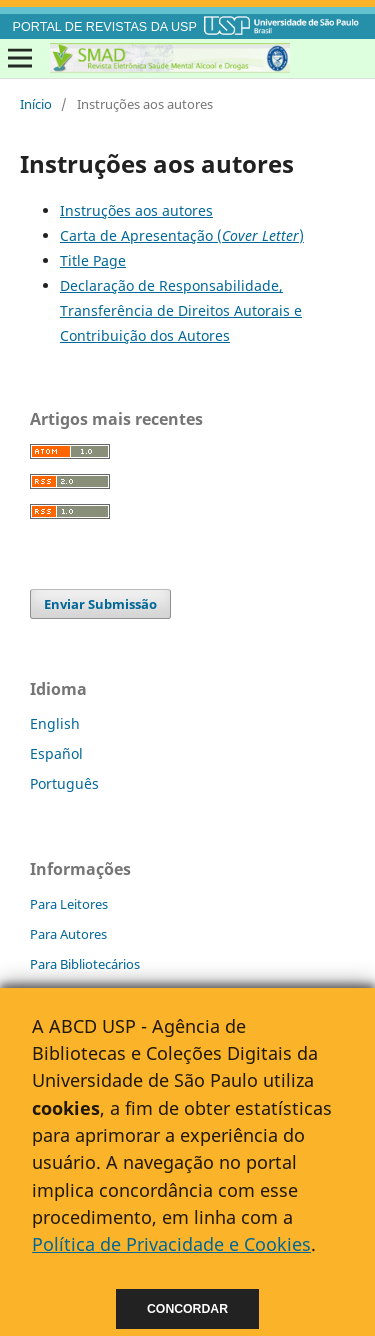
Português (64, 783)
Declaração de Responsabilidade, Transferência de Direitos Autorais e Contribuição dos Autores (181, 310)
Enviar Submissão (100, 604)
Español (56, 753)
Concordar (187, 1309)
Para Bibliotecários (85, 964)
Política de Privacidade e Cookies (171, 1244)
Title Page (93, 260)
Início (36, 104)
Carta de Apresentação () (182, 235)
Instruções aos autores (136, 210)
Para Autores (68, 934)
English (55, 723)
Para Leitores (69, 904)
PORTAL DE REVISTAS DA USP (105, 27)
